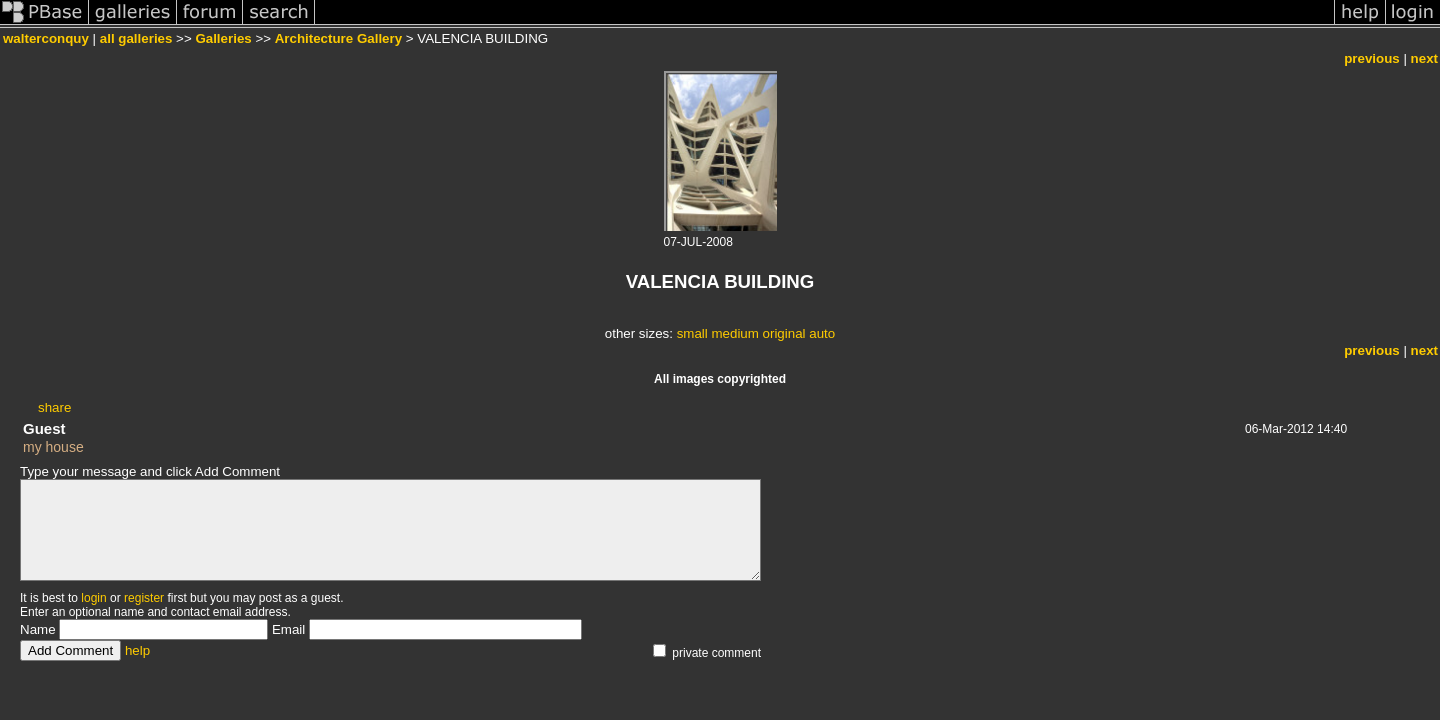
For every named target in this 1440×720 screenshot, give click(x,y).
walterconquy (46, 38)
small (692, 333)
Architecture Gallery (338, 38)
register (144, 598)
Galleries (223, 38)
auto (822, 333)
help (137, 650)
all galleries (136, 38)
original (784, 333)
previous (1372, 58)
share (54, 407)
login (93, 598)
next (1424, 58)
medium (734, 333)
